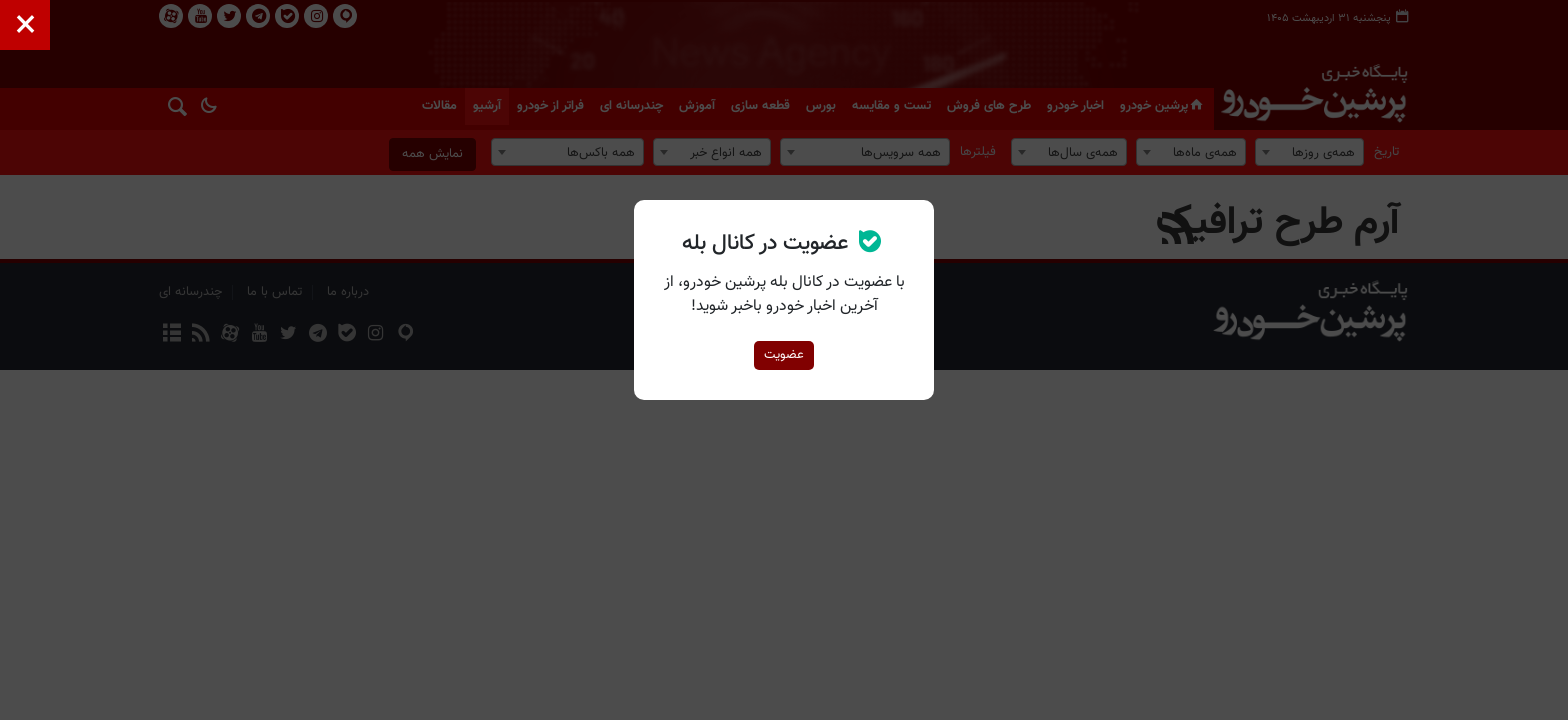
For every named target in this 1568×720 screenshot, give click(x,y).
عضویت (784, 355)
